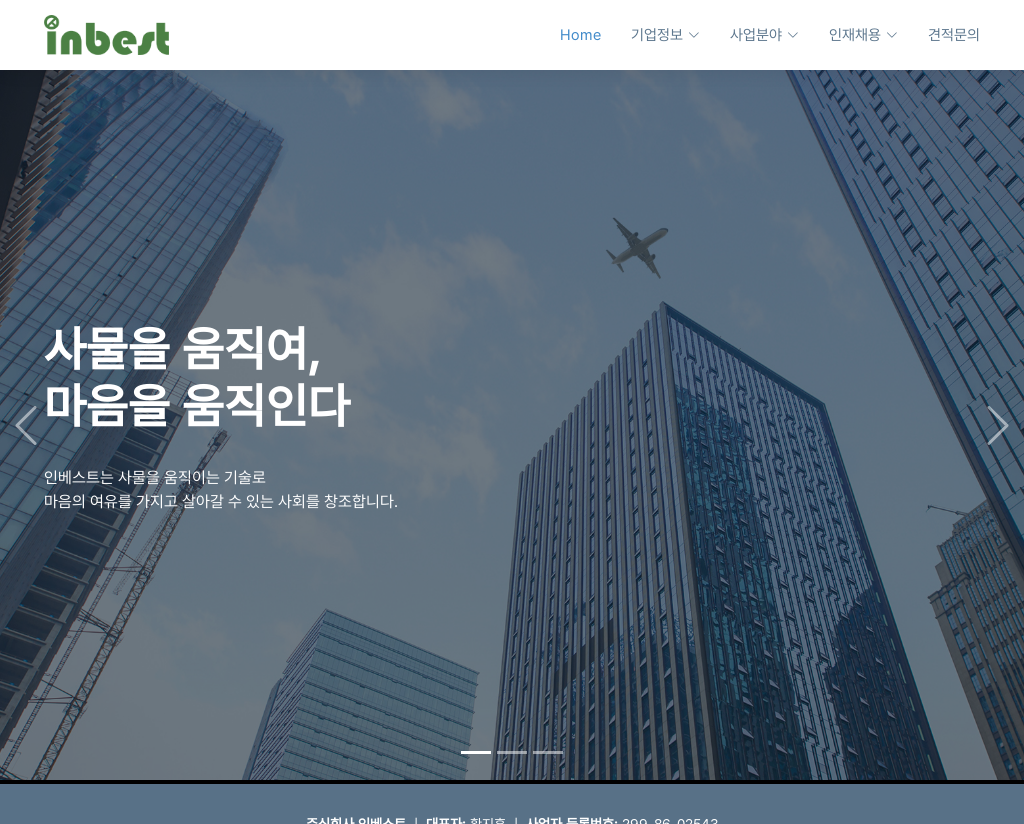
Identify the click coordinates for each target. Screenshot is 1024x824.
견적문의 (954, 35)
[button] (25, 422)
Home (580, 35)
